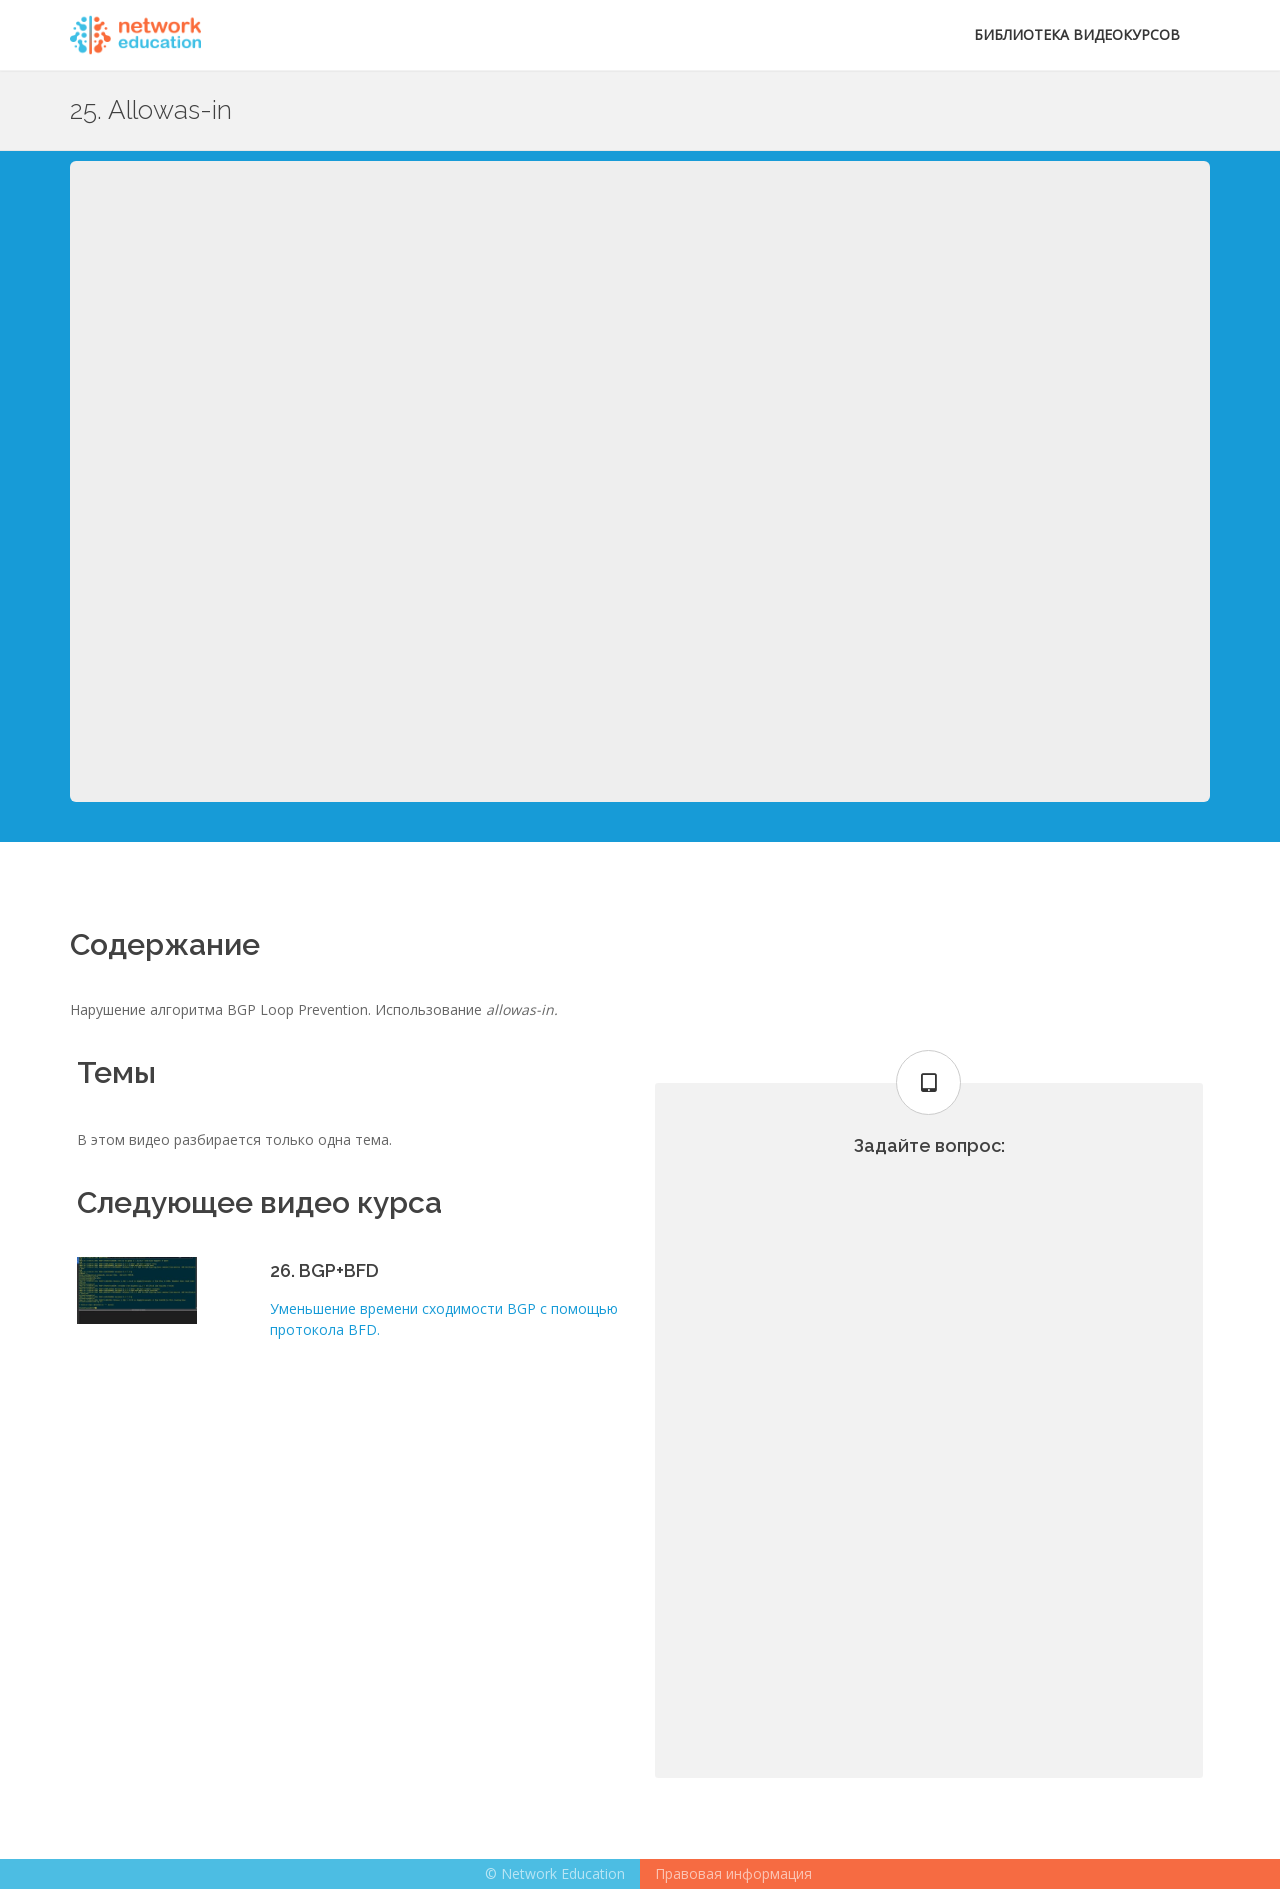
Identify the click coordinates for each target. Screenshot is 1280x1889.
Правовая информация (733, 1873)
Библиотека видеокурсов (1077, 34)
